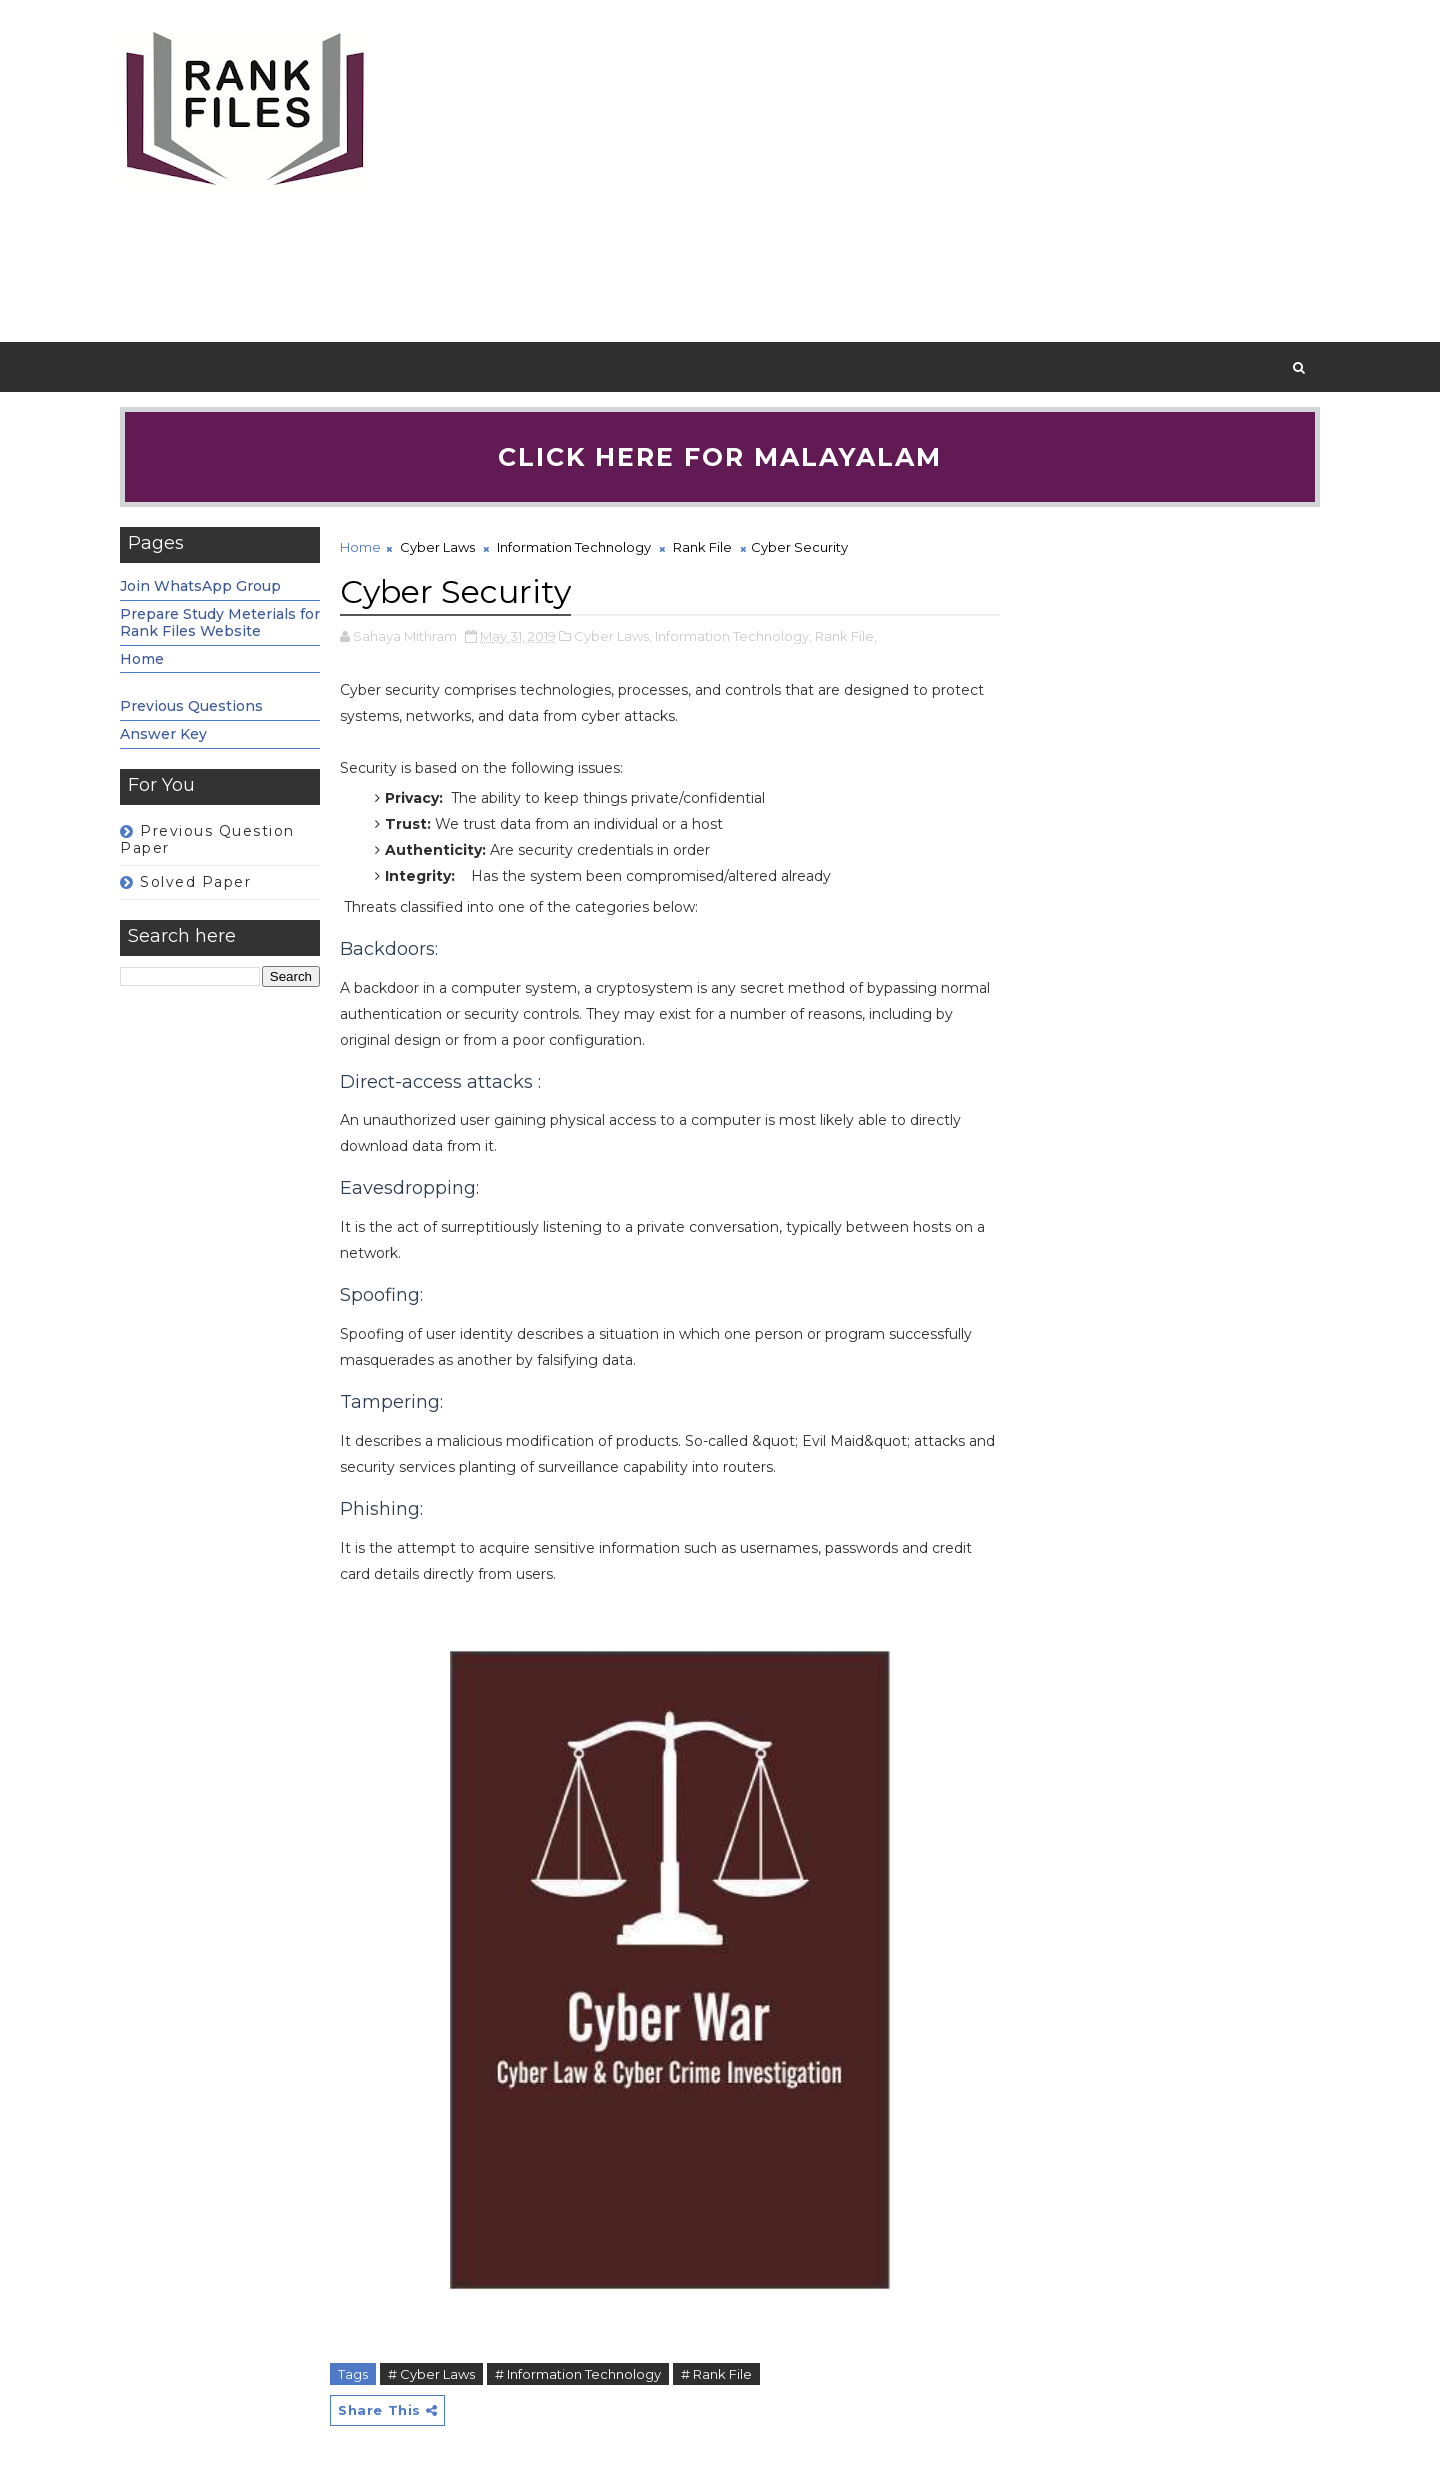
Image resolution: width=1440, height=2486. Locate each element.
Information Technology (574, 547)
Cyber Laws (437, 547)
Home (142, 659)
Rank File (702, 547)
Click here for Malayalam (720, 457)
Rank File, (846, 636)
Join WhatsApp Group (200, 586)
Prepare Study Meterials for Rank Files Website (220, 622)
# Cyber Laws (431, 2374)
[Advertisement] (955, 172)
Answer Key (163, 734)
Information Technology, (733, 636)
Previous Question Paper (207, 839)
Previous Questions (191, 706)
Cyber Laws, (613, 636)
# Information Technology (578, 2374)
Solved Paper (195, 882)
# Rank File (716, 2374)
